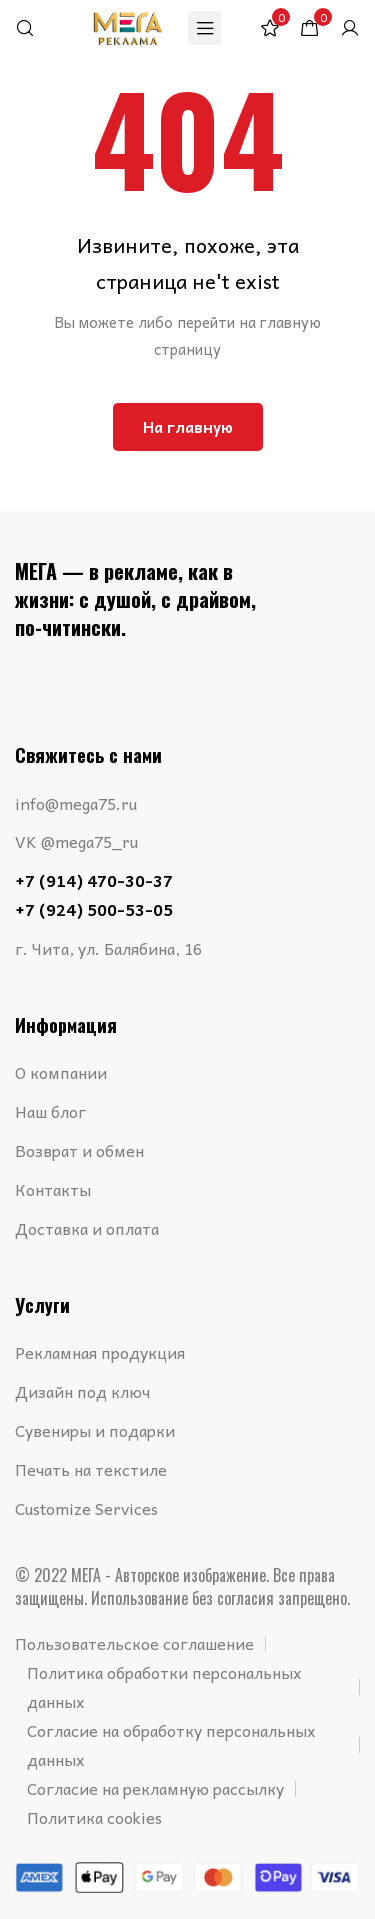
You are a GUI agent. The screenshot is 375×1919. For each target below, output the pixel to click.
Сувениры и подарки (95, 1430)
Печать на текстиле (91, 1469)
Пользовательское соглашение (134, 1643)
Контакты (53, 1189)
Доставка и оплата (87, 1228)
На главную (188, 427)
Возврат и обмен (79, 1150)
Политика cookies (94, 1817)
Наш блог (50, 1111)
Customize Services (86, 1508)
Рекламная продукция (100, 1352)
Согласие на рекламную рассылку (155, 1788)
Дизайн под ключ (82, 1391)
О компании (61, 1072)
